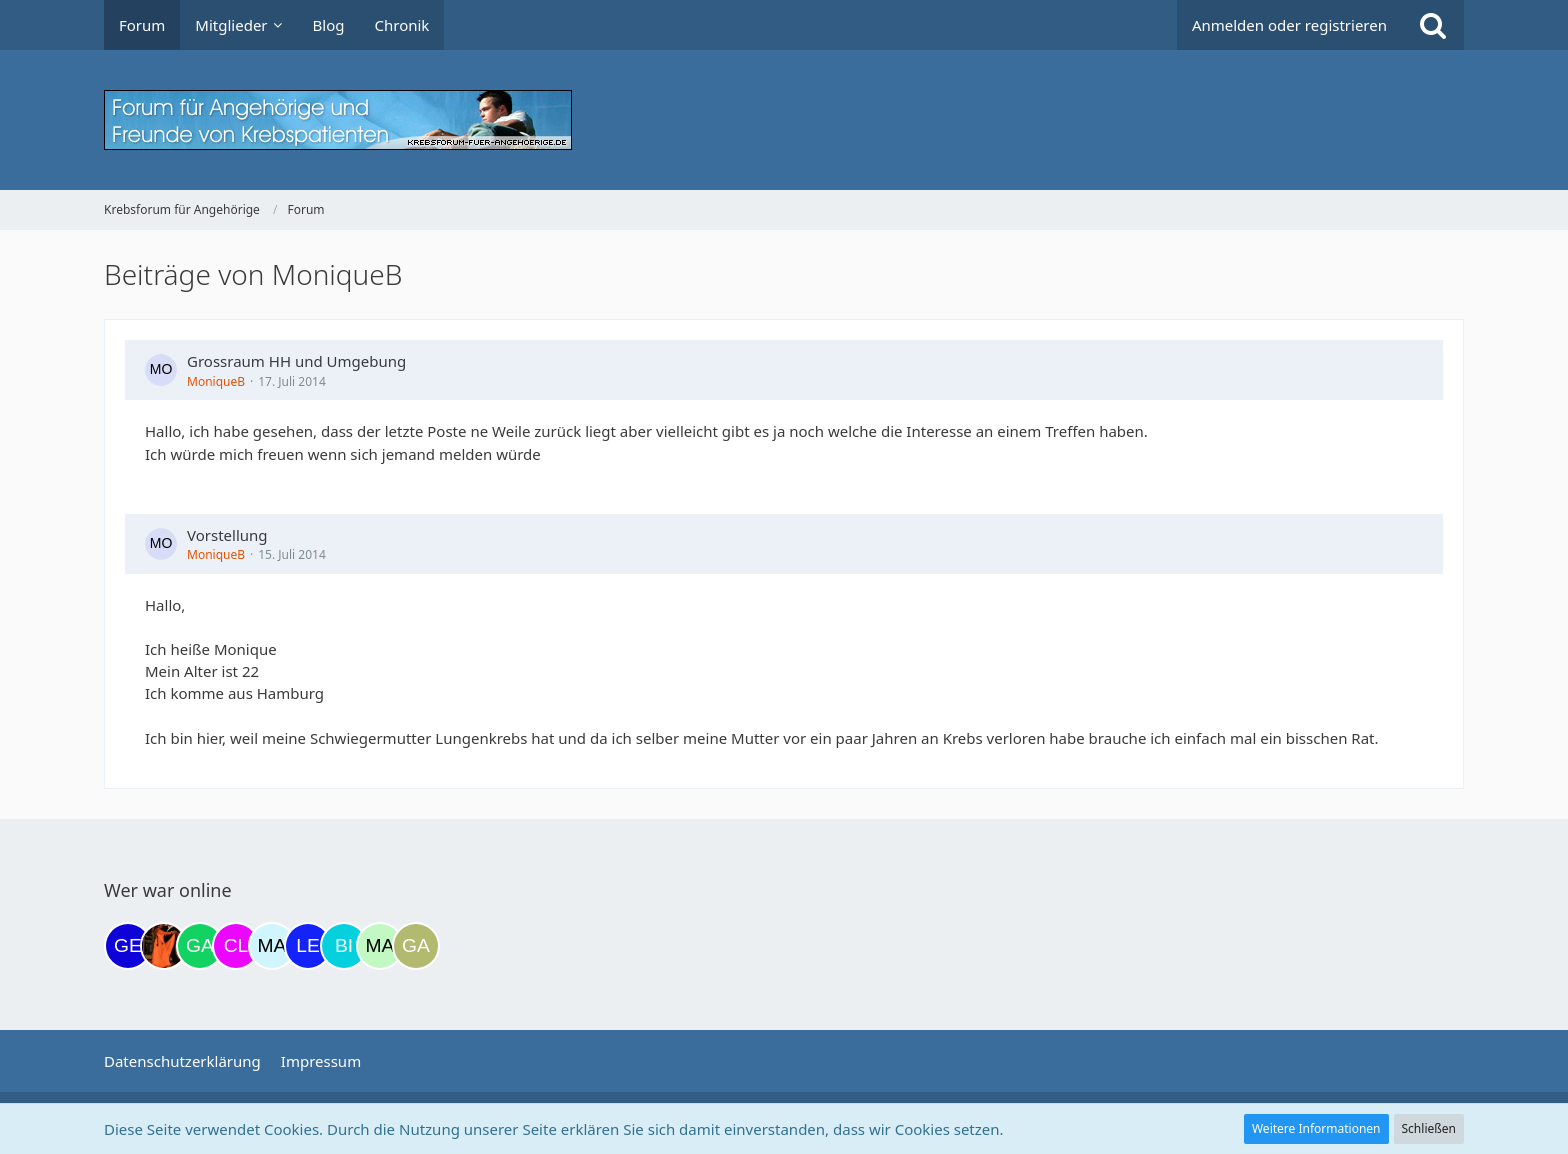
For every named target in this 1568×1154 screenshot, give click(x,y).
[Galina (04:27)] (416, 946)
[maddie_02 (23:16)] (380, 946)
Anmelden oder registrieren (1289, 25)
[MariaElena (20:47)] (272, 946)
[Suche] (1433, 25)
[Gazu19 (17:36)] (200, 946)
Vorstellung (227, 535)
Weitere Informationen (1316, 1128)
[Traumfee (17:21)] (164, 946)
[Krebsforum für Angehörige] (784, 120)
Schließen (1429, 1128)
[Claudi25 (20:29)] (236, 946)
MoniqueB (216, 381)
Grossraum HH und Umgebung (296, 361)
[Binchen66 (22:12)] (344, 946)
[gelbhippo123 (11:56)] (128, 946)
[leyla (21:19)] (308, 946)
